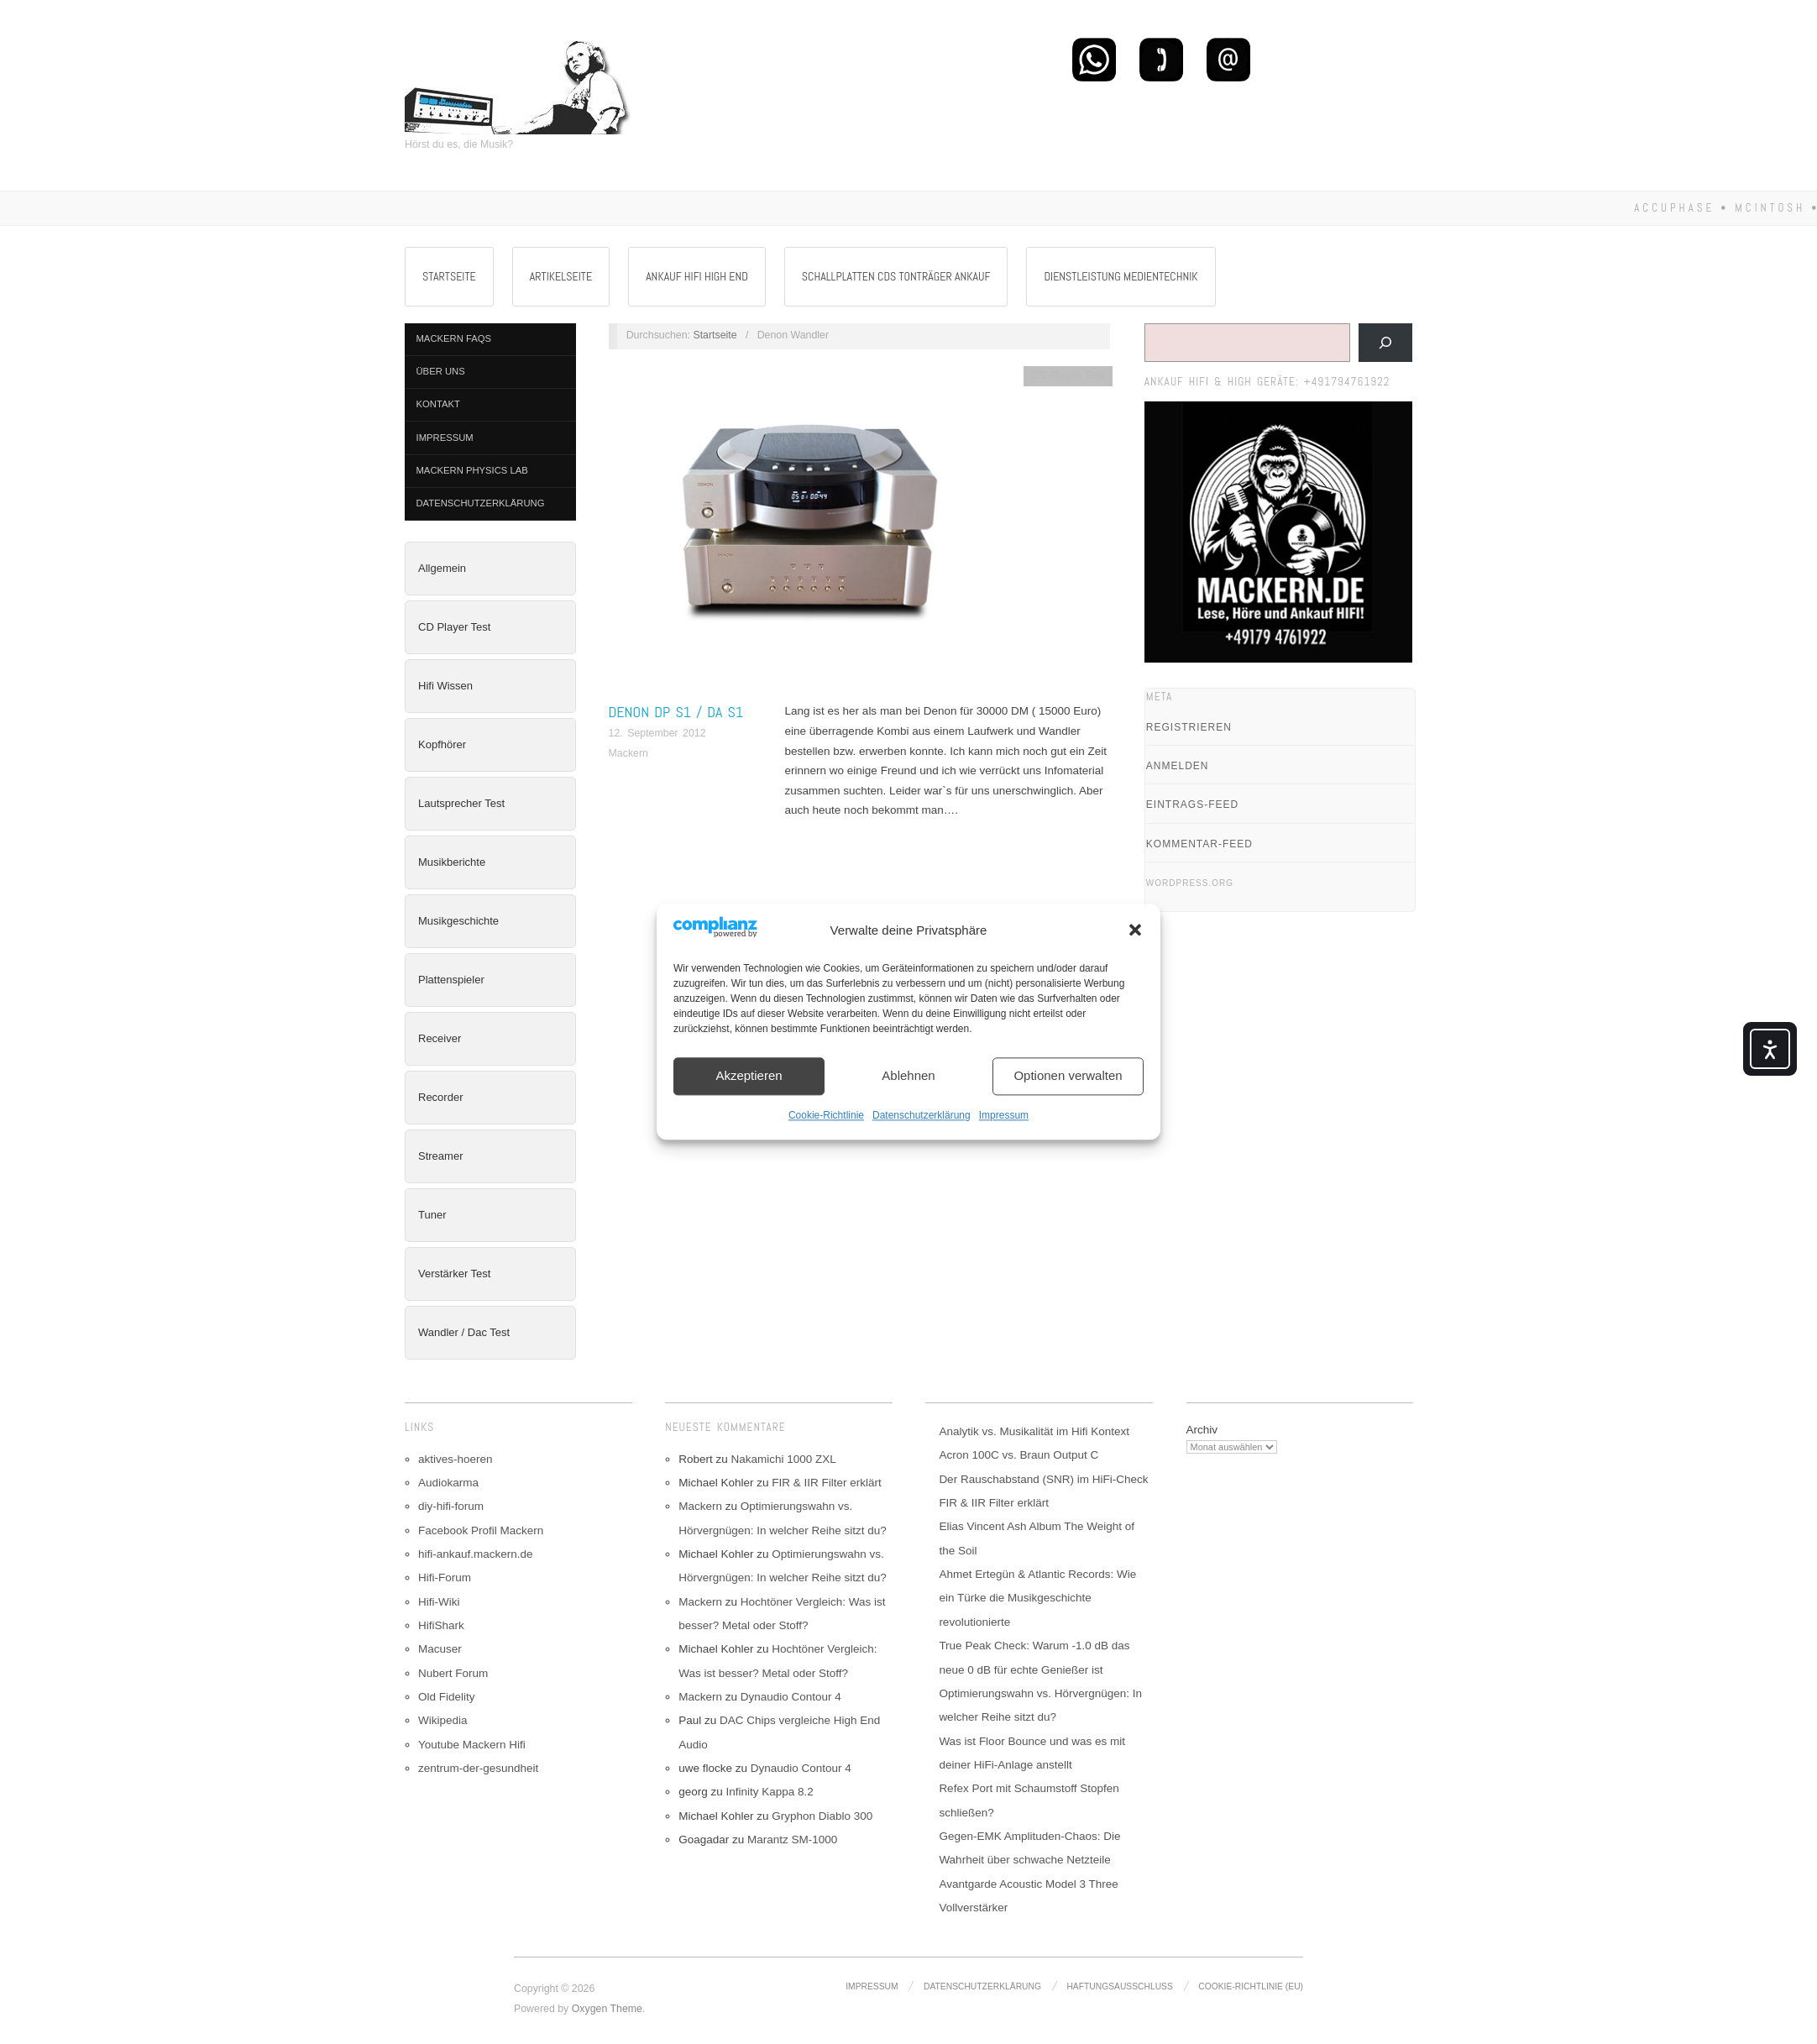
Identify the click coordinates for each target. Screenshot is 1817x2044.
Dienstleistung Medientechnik (1120, 276)
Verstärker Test (454, 1273)
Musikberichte (451, 862)
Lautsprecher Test (461, 803)
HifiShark (441, 1625)
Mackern (628, 753)
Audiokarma (448, 1482)
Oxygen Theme (607, 2009)
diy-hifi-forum (451, 1506)
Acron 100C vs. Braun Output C (1018, 1455)
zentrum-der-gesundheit (478, 1768)
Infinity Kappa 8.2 (769, 1791)
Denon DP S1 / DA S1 (676, 711)
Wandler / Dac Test (464, 1332)
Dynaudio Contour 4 (791, 1696)
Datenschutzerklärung (921, 1115)
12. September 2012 (657, 733)
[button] (1135, 930)
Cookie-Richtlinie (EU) (1250, 1986)
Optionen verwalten (1067, 1076)
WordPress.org (1189, 883)
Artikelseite (561, 276)
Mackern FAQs (453, 338)
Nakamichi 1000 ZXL (782, 1459)
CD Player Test (454, 627)
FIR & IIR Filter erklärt (827, 1482)
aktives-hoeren (455, 1459)
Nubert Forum (453, 1673)
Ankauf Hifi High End (697, 276)
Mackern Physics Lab (472, 470)
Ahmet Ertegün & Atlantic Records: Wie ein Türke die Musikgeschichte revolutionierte (1037, 1598)
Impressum (1004, 1115)
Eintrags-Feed (1192, 804)
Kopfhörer (442, 744)
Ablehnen (908, 1076)
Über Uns (440, 371)
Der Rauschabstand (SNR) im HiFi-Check (1043, 1479)
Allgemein (442, 568)
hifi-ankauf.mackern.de (475, 1554)
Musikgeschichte (458, 921)
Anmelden (1177, 766)
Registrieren (1189, 727)
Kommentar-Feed (1199, 844)
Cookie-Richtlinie (826, 1115)
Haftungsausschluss (1119, 1986)
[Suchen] (1385, 342)
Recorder (440, 1097)
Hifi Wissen (445, 685)
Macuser (440, 1649)
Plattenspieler (451, 979)
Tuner (432, 1214)
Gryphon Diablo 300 (822, 1816)
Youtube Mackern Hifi (472, 1744)
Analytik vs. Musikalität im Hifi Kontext (1034, 1431)
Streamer (440, 1156)
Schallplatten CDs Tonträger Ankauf (896, 276)
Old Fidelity (446, 1696)
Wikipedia (443, 1720)
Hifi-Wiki (439, 1602)
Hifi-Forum (444, 1577)
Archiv (1202, 1429)
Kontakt (438, 404)
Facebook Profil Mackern (480, 1530)
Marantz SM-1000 (792, 1839)
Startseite (449, 276)
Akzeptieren (748, 1076)
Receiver (439, 1038)
